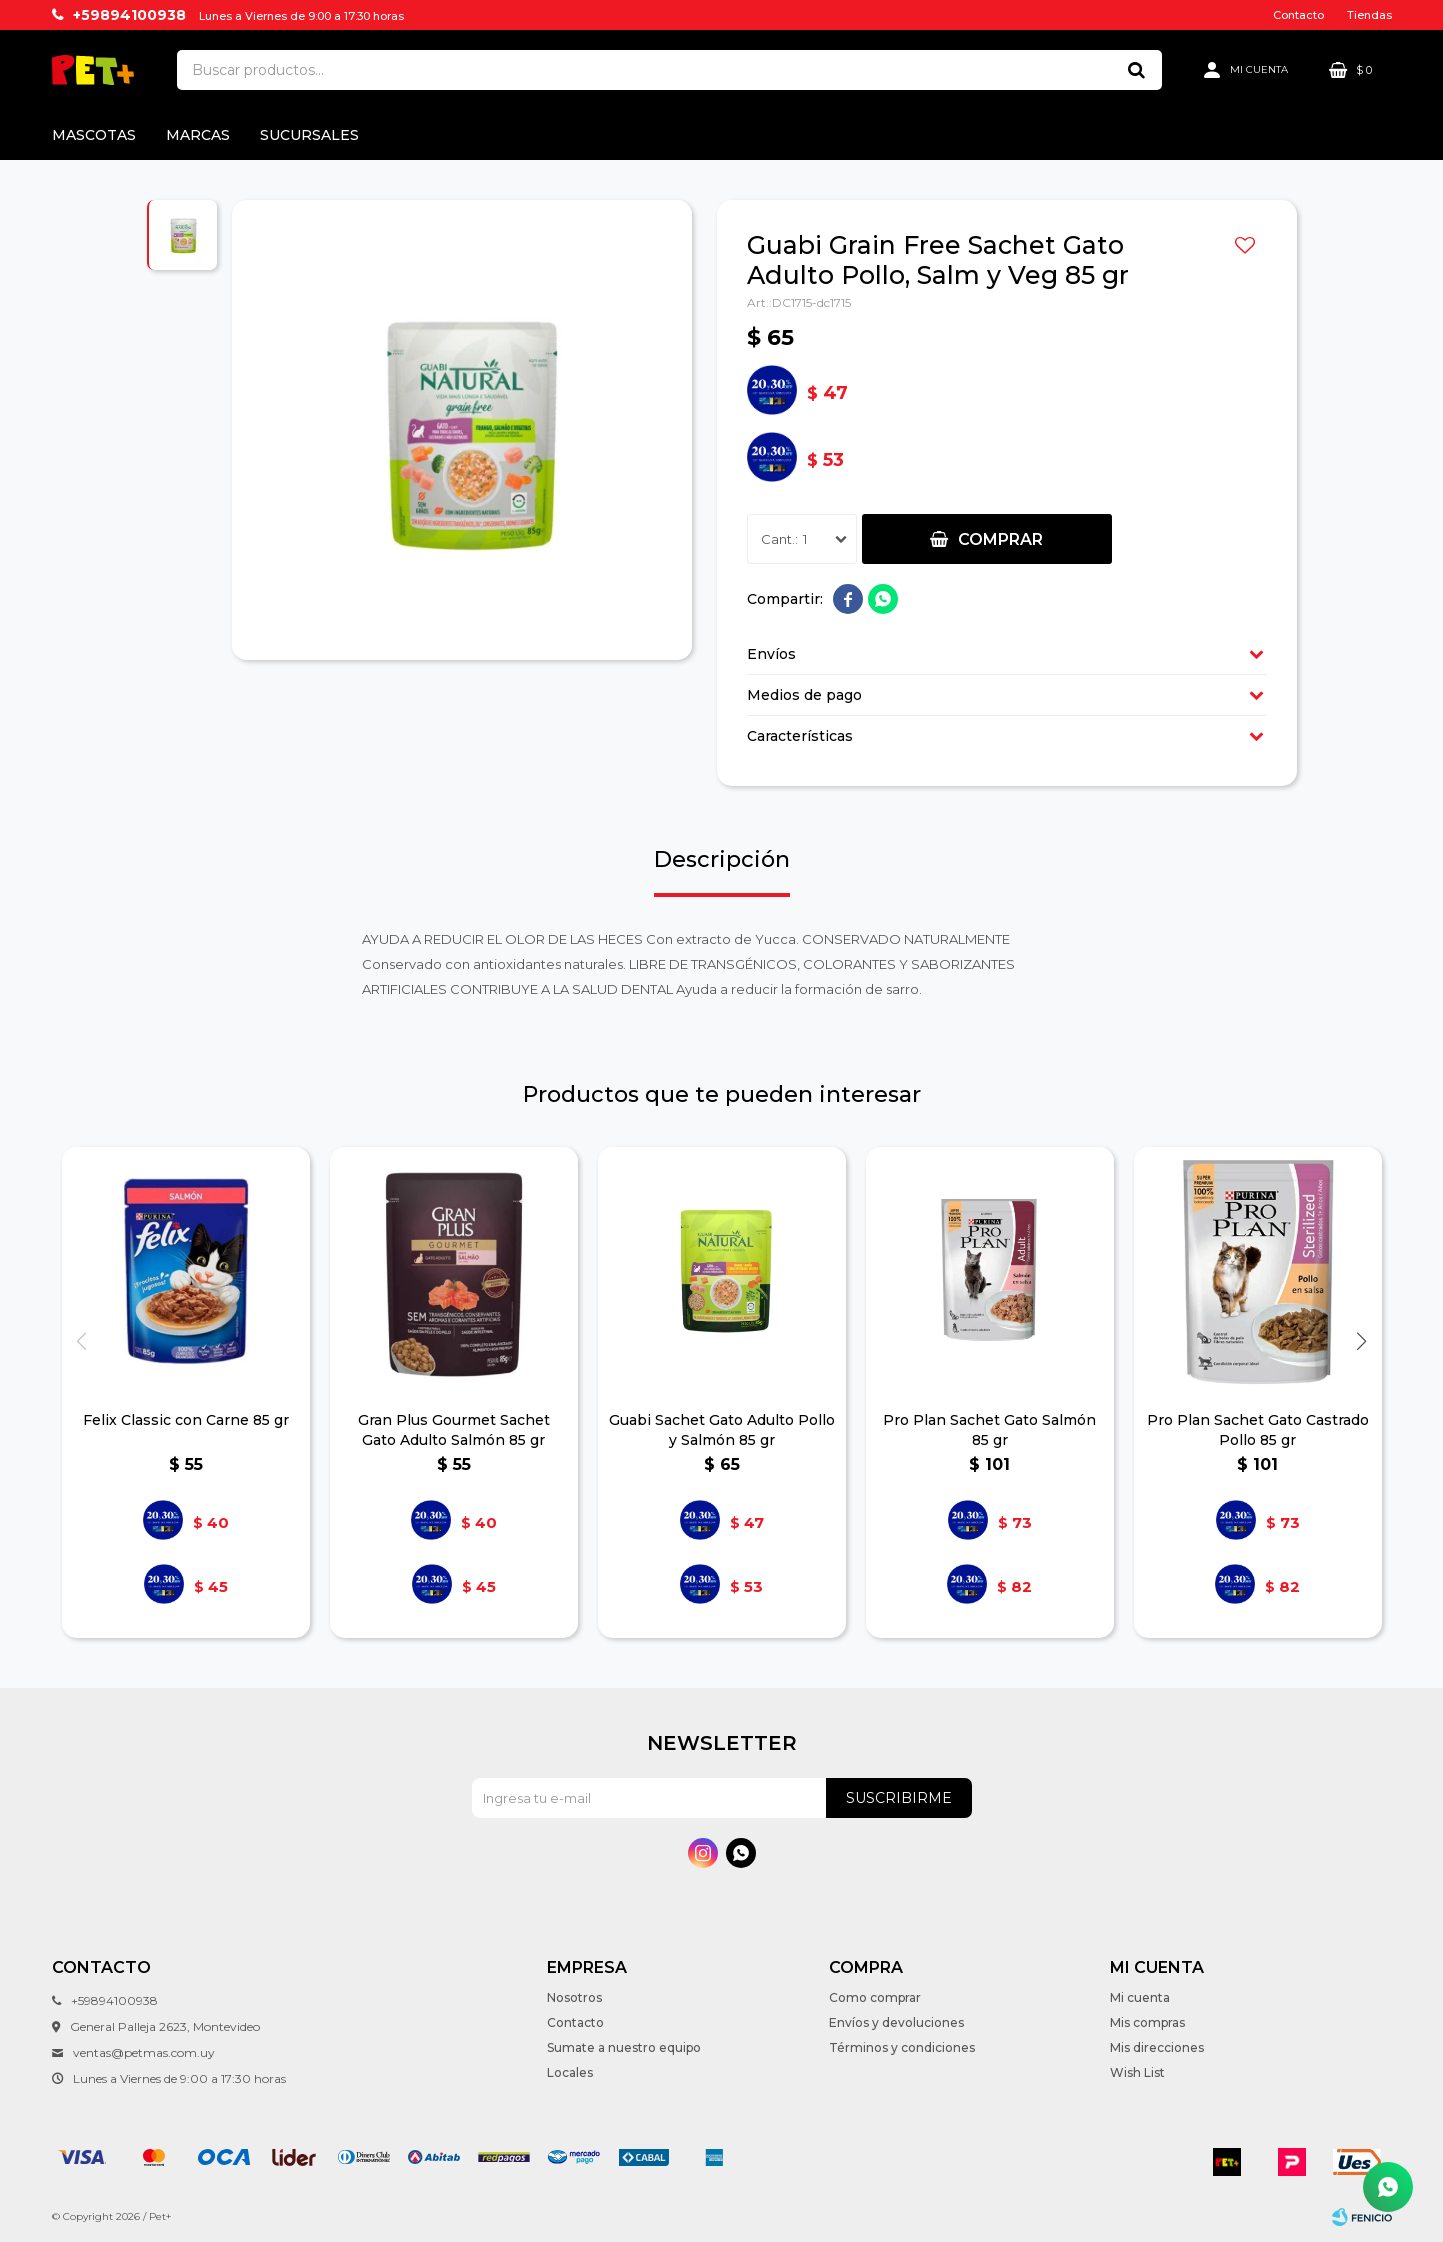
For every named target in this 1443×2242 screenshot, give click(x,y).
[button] (1362, 1341)
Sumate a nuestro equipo (624, 2047)
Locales (570, 2072)
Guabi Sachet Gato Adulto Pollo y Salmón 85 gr (722, 1430)
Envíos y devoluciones (896, 2022)
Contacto (1298, 15)
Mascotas (94, 135)
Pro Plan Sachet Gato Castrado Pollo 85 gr (1258, 1430)
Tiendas (1369, 15)
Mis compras (1147, 2022)
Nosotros (574, 1997)
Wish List (1137, 2072)
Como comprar (875, 1997)
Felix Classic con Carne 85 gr (186, 1420)
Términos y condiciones (902, 2047)
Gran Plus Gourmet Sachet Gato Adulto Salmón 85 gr (454, 1430)
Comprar (1000, 539)
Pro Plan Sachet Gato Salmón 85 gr (989, 1430)
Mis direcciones (1157, 2047)
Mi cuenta (1140, 1997)
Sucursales (309, 135)
